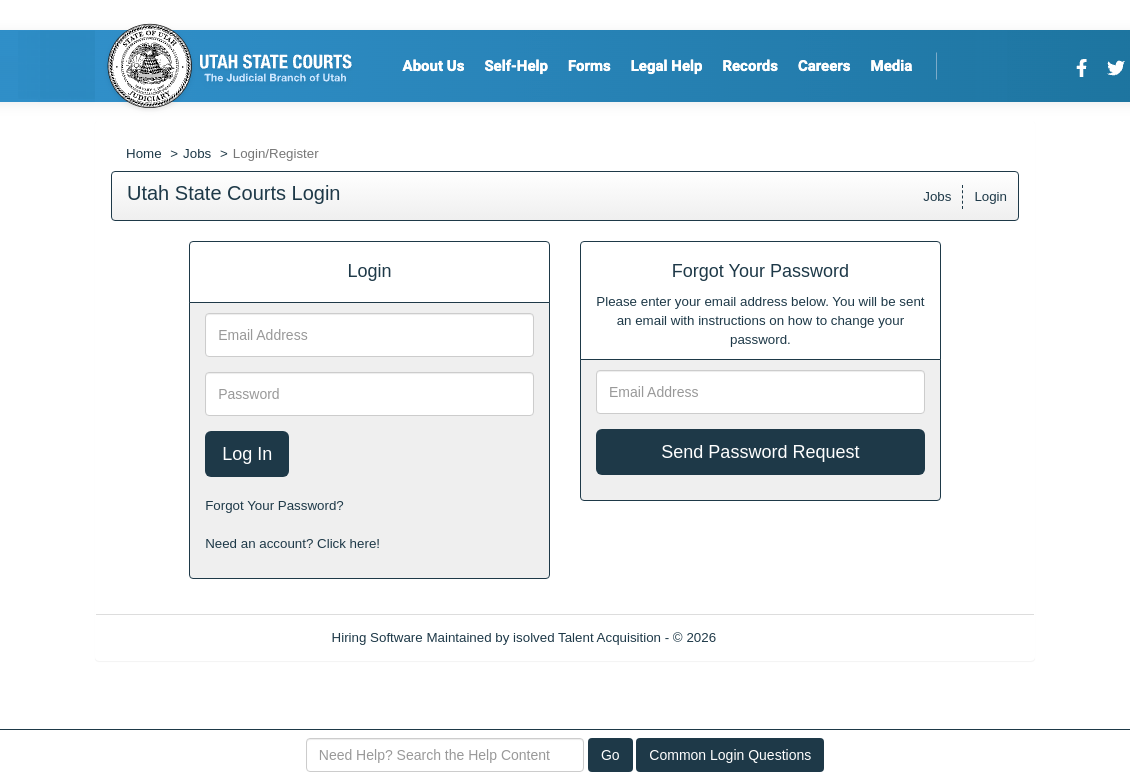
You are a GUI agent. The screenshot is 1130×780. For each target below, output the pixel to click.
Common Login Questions (730, 755)
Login (990, 196)
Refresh (775, 637)
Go (610, 755)
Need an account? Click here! (292, 543)
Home (144, 153)
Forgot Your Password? (274, 505)
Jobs (197, 153)
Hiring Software (377, 637)
